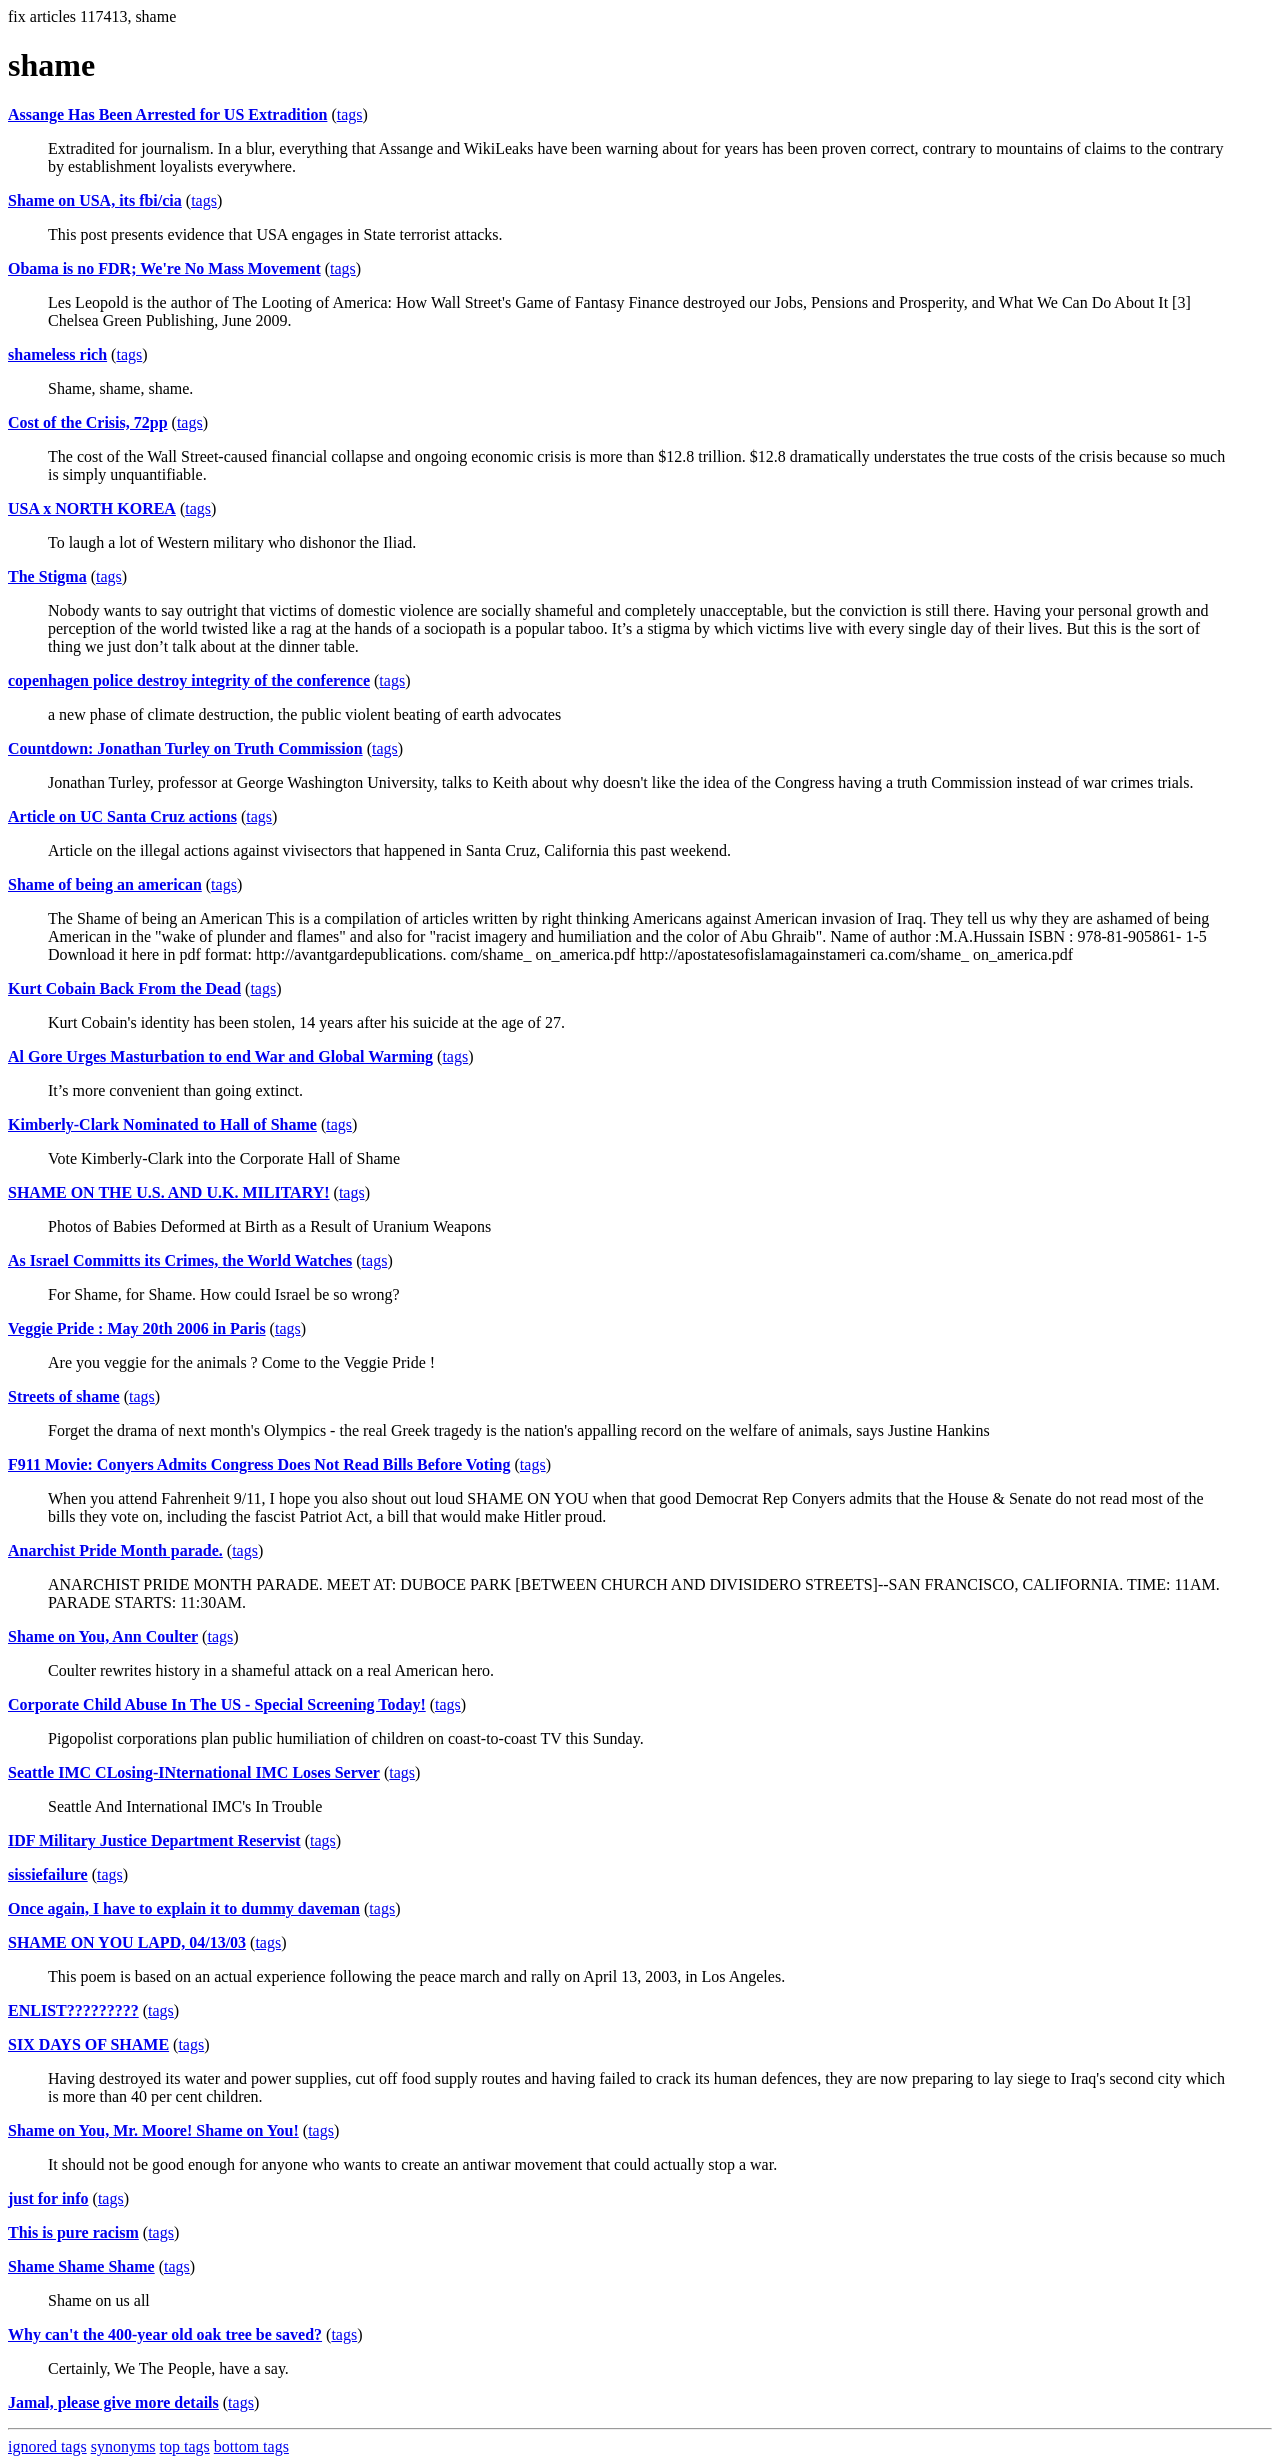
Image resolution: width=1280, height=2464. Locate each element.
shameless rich (57, 354)
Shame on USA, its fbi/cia (95, 200)
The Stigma (47, 576)
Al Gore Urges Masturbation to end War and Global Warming (220, 1056)
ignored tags (47, 2446)
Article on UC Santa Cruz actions (122, 816)
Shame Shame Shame (81, 2266)
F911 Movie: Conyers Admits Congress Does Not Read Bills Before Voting (259, 1464)
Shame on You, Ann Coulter (103, 1636)
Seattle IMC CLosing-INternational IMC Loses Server (194, 1772)
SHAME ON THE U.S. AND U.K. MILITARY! (169, 1192)
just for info (48, 2198)
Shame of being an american (105, 884)
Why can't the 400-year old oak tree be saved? (165, 2334)
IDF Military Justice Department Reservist (154, 1840)
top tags (185, 2446)
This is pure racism (73, 2232)
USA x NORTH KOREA (92, 508)
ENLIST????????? (73, 2010)
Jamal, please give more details (113, 2402)
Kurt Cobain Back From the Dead (124, 988)
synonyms (123, 2446)
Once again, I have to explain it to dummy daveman (184, 1908)
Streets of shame (64, 1396)
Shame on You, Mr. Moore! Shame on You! (153, 2130)
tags (350, 114)
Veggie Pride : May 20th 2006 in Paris (137, 1328)
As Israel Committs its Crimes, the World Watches (180, 1260)
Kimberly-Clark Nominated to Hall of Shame (162, 1124)
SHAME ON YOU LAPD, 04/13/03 (127, 1942)
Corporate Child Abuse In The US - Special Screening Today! (217, 1704)
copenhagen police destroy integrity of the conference (189, 680)
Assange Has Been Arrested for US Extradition (167, 114)
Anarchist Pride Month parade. (115, 1550)
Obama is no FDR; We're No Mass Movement (164, 268)
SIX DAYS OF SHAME (88, 2044)
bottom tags (251, 2446)
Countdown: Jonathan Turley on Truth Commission (185, 748)
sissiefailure (48, 1874)
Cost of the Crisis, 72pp (88, 422)
